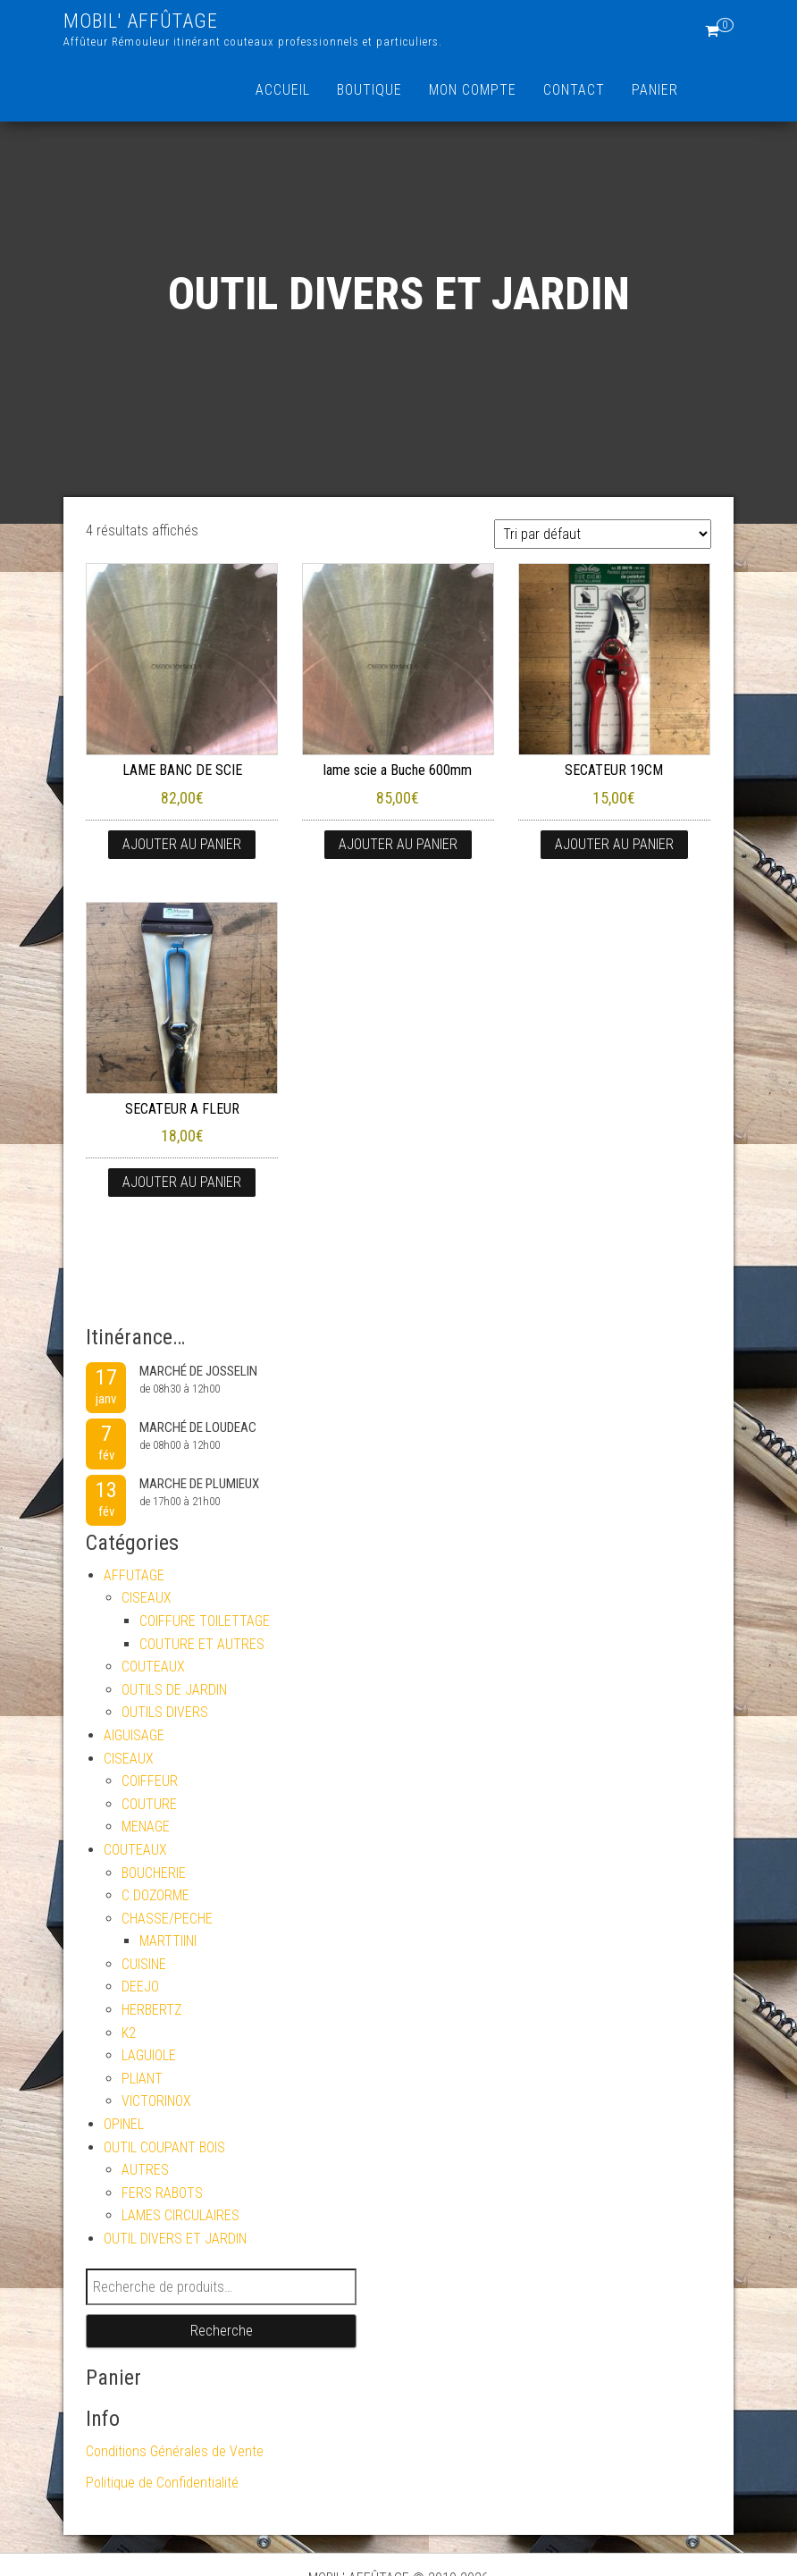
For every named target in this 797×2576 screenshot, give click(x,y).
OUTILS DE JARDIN (174, 1689)
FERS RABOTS (162, 2193)
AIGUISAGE (134, 1735)
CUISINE (144, 1964)
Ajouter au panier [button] (181, 844)
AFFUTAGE (134, 1575)
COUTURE (149, 1804)
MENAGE (146, 1826)
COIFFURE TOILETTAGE (204, 1620)
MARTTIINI (168, 1940)
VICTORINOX (156, 2100)
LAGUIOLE (149, 2055)
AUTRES (145, 2169)
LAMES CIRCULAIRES (180, 2215)
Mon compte (472, 89)
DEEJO (140, 1986)
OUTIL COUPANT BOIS (164, 2147)
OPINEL (124, 2124)
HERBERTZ (151, 2009)
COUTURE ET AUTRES (201, 1644)
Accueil (283, 89)
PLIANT (142, 2078)
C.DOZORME (155, 1895)
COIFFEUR (150, 1780)
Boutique (369, 89)
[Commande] (602, 534)
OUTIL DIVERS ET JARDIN (175, 2238)
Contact (574, 89)
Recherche (221, 2330)
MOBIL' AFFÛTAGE (140, 21)
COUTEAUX (153, 1666)
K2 (129, 2033)
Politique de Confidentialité (162, 2482)
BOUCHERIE (154, 1873)
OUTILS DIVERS (165, 1712)
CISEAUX (147, 1597)
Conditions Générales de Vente (175, 2451)
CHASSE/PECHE (167, 1918)
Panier (655, 89)
